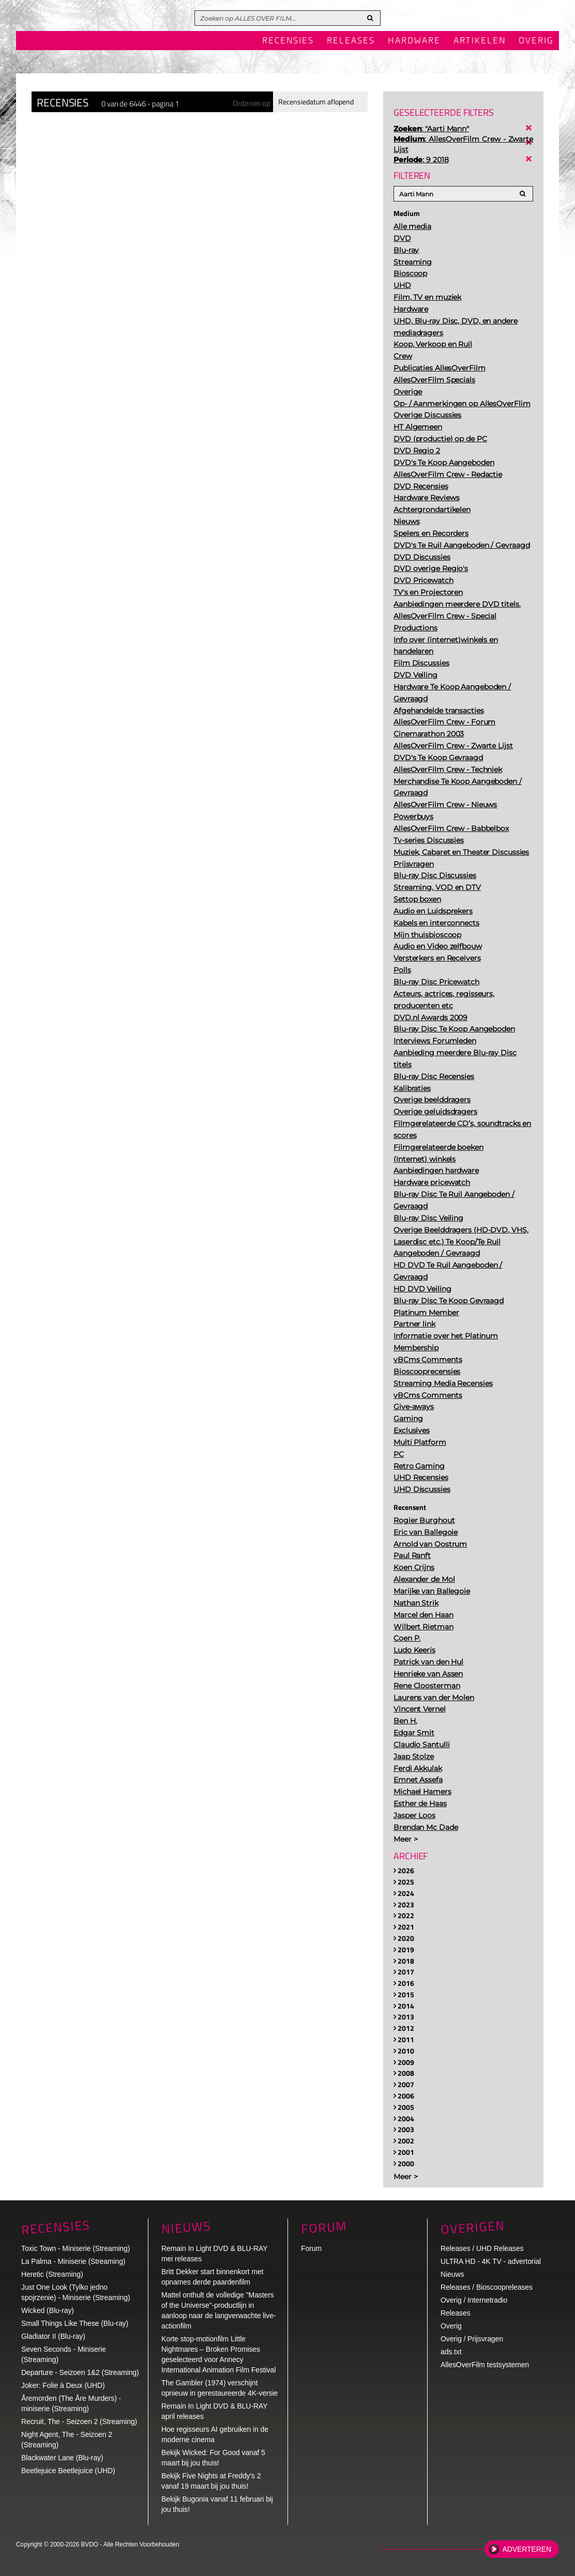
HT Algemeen (418, 426)
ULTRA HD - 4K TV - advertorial (491, 2261)
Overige (408, 391)
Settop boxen (417, 899)
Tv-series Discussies (429, 840)
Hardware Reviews (426, 497)
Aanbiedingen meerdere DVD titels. (457, 604)
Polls (402, 970)
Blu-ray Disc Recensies (434, 1076)
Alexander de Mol (424, 1579)
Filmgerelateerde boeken (438, 1147)
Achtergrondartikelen (432, 509)
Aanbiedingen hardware (436, 1170)
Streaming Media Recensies (443, 1383)
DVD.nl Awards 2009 (430, 1017)
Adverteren (527, 2549)
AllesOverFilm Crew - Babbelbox (451, 828)
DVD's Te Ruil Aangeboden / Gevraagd (462, 545)
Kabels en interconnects (436, 923)
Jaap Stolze (414, 1756)
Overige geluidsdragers (435, 1111)
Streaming (413, 262)
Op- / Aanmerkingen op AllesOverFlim (462, 403)
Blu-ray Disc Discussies (435, 875)
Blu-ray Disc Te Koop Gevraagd (449, 1300)
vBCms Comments (428, 1359)
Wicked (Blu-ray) (47, 2310)
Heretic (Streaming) (52, 2274)
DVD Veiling (415, 675)
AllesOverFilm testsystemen (485, 2365)
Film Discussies (421, 663)
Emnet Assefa (418, 1779)
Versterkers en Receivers (437, 958)
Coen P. (407, 1638)
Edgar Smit (414, 1732)
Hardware (414, 41)
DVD (402, 238)
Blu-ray (406, 250)
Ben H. (405, 1720)
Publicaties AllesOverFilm (440, 368)
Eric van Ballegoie (426, 1532)
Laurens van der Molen (434, 1697)
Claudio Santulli (421, 1744)
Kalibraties (412, 1088)
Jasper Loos (414, 1815)
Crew (403, 356)
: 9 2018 (421, 159)
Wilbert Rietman (423, 1626)
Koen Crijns (414, 1567)
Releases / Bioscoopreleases (487, 2287)
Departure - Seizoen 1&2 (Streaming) (80, 2372)
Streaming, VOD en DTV (437, 887)
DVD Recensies (421, 486)
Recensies (288, 41)
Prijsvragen (414, 864)
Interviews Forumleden (435, 1040)
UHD (402, 285)
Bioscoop (410, 273)
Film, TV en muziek (427, 297)
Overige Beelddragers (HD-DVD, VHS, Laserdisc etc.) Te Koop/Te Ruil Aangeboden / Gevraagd (461, 1241)
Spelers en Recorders (431, 533)
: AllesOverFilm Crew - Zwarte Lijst (463, 144)
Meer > (405, 1839)
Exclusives (412, 1430)
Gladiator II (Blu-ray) (53, 2336)
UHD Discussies (422, 1489)
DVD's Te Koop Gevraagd (438, 757)
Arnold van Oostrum (430, 1544)
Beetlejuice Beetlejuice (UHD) (68, 2470)
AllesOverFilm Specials (434, 379)
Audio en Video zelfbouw (438, 946)
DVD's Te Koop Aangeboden (444, 462)
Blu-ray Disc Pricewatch (436, 981)
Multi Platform (420, 1442)
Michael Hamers (422, 1791)
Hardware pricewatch (432, 1182)
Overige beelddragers (432, 1099)
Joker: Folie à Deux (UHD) (63, 2385)
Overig (536, 41)
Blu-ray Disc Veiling (428, 1218)
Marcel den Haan (423, 1614)
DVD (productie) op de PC (440, 438)
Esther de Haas (420, 1803)
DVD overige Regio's (431, 568)
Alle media (412, 226)
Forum (311, 2248)
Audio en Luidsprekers (433, 911)
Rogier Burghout (424, 1520)
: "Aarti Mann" (431, 128)
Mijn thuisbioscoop (427, 934)
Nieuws (406, 521)
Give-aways (414, 1406)
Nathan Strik (416, 1603)
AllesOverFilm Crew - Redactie (448, 474)
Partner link (414, 1324)
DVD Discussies (422, 557)
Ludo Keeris (414, 1650)
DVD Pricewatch (423, 580)
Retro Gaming (419, 1466)
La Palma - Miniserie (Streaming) (73, 2261)
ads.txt (451, 2352)
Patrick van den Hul (428, 1662)
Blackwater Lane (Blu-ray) (62, 2458)
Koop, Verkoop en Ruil (433, 344)
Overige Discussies (427, 415)
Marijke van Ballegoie (432, 1591)
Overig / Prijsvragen (472, 2339)
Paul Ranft (412, 1555)
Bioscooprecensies (427, 1371)
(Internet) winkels (425, 1159)
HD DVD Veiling (422, 1288)
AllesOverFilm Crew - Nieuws (445, 804)
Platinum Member (426, 1312)
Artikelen (479, 41)
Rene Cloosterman (427, 1685)
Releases (351, 41)
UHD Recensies (421, 1477)
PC (399, 1454)
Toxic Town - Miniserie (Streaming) (75, 2248)
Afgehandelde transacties (439, 710)
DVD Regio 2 (417, 450)
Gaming (408, 1418)
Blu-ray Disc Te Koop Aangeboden (454, 1029)
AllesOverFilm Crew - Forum (444, 722)
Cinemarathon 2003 (429, 733)
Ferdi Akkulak (418, 1768)
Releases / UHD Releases (482, 2248)
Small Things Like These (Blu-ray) (74, 2323)
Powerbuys (413, 816)
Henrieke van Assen (428, 1673)
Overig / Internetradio (474, 2300)
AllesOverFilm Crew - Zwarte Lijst (453, 745)
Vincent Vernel (420, 1709)
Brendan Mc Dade (426, 1827)
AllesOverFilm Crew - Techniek (448, 769)
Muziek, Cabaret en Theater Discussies (461, 852)
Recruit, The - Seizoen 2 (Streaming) (79, 2421)
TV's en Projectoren (428, 592)
